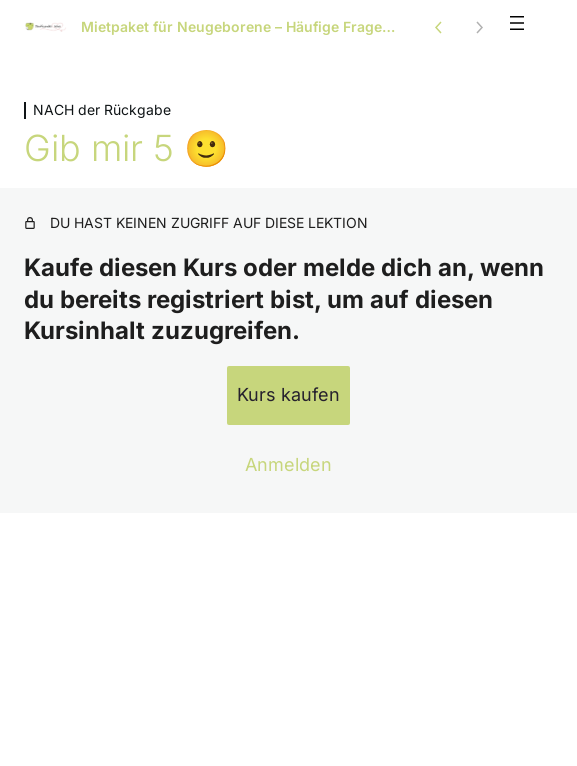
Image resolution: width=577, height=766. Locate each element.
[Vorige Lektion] (439, 27)
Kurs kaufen (288, 394)
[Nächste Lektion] (479, 27)
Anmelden (288, 464)
